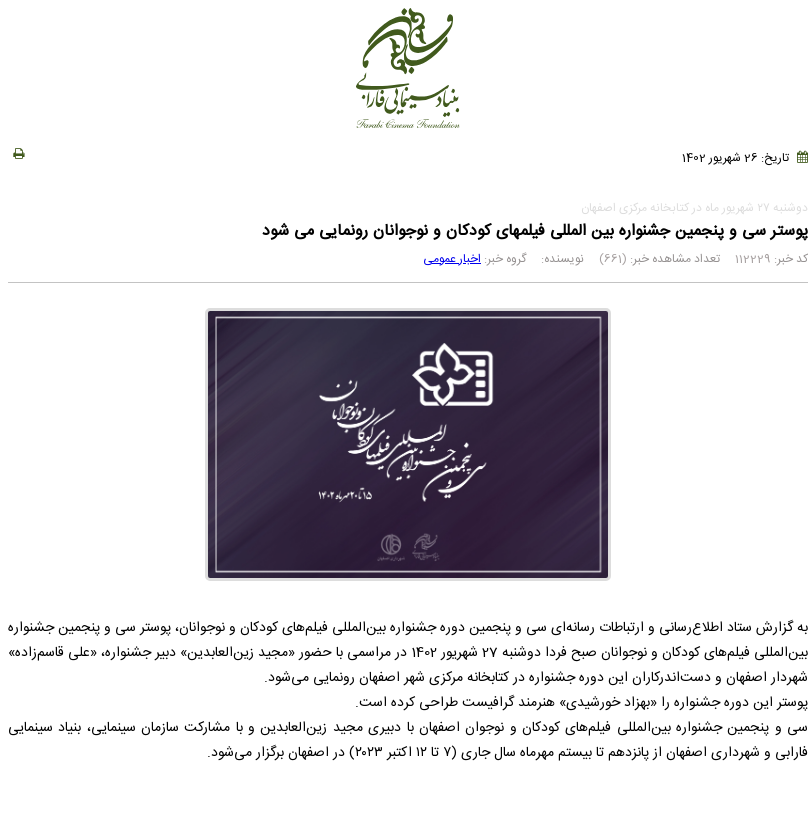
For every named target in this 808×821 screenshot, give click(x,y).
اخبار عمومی (452, 259)
